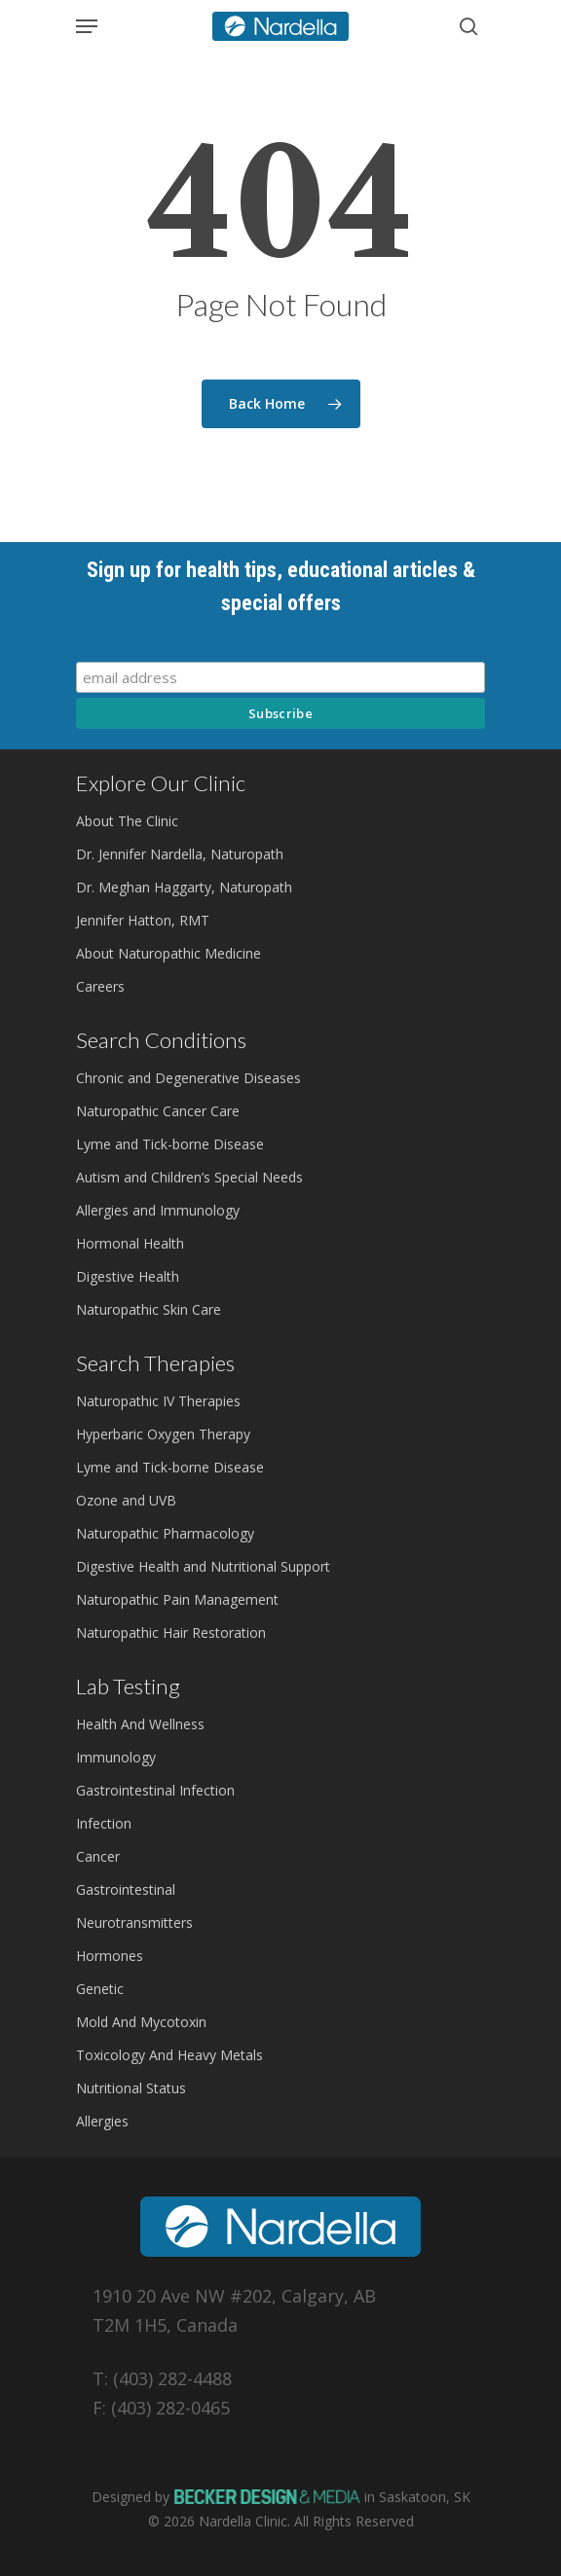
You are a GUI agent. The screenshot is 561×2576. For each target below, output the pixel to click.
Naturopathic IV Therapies (158, 1401)
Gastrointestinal (125, 1889)
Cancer (98, 1856)
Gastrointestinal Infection (155, 1790)
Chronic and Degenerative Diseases (188, 1078)
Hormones (109, 1955)
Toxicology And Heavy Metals (169, 2055)
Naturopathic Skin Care (148, 1309)
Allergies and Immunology (158, 1210)
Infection (103, 1823)
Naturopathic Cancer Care (158, 1111)
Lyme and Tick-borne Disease (170, 1144)
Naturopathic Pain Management (177, 1599)
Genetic (100, 1988)
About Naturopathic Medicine (168, 953)
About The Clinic (127, 821)
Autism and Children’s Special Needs (189, 1177)
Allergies (102, 2121)
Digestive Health (127, 1276)
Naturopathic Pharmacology (165, 1533)
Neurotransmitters (134, 1922)
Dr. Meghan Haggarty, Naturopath (184, 887)
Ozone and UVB (126, 1500)
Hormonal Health (130, 1243)
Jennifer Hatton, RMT (142, 920)
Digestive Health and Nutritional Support (203, 1566)
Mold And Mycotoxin (141, 2022)
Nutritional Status (131, 2088)
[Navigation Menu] (86, 26)
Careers (100, 986)
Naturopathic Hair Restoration (171, 1632)
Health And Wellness (140, 1724)
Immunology (116, 1757)
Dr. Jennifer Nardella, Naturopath (179, 854)
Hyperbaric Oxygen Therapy (163, 1434)
